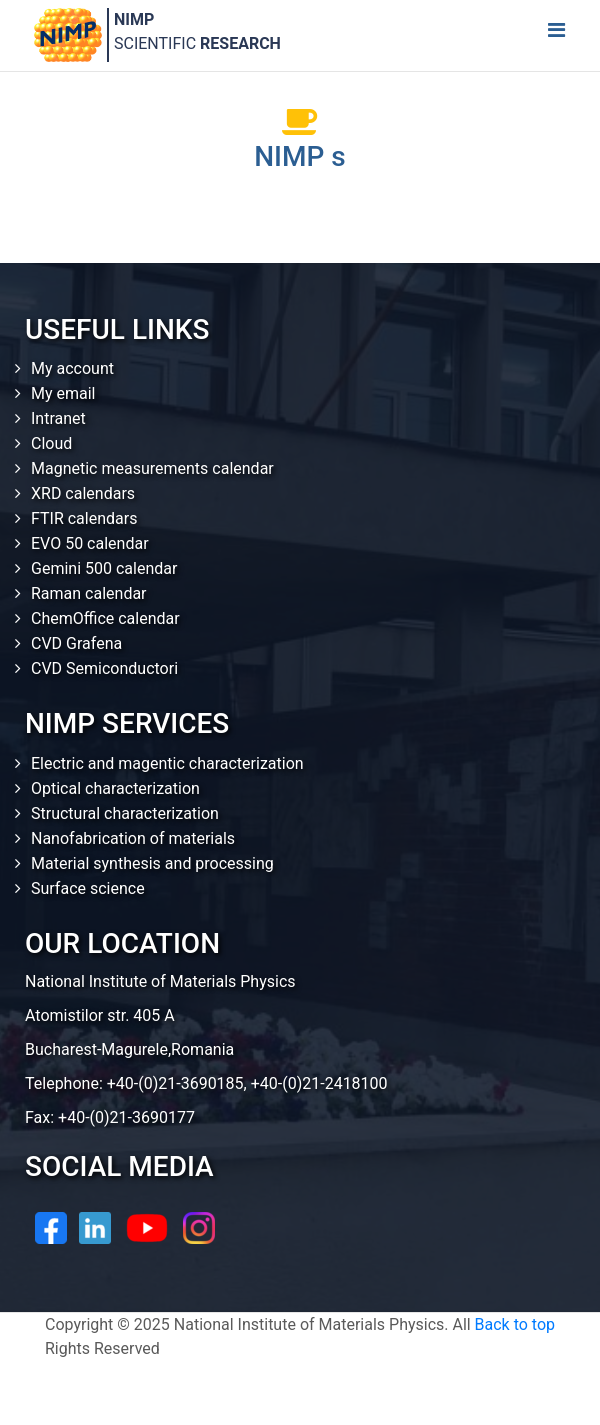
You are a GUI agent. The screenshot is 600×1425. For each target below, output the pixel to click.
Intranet (58, 418)
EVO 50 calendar (90, 543)
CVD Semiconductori (104, 668)
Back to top (515, 1324)
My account (72, 368)
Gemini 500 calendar (104, 568)
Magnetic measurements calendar (152, 468)
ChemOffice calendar (105, 618)
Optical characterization (115, 788)
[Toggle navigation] (556, 35)
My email (63, 393)
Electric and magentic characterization (167, 763)
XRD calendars (83, 493)
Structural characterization (125, 813)
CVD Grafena (76, 643)
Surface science (88, 888)
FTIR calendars (84, 518)
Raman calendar (89, 593)
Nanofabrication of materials (133, 838)
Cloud (51, 443)
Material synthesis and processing (152, 863)
